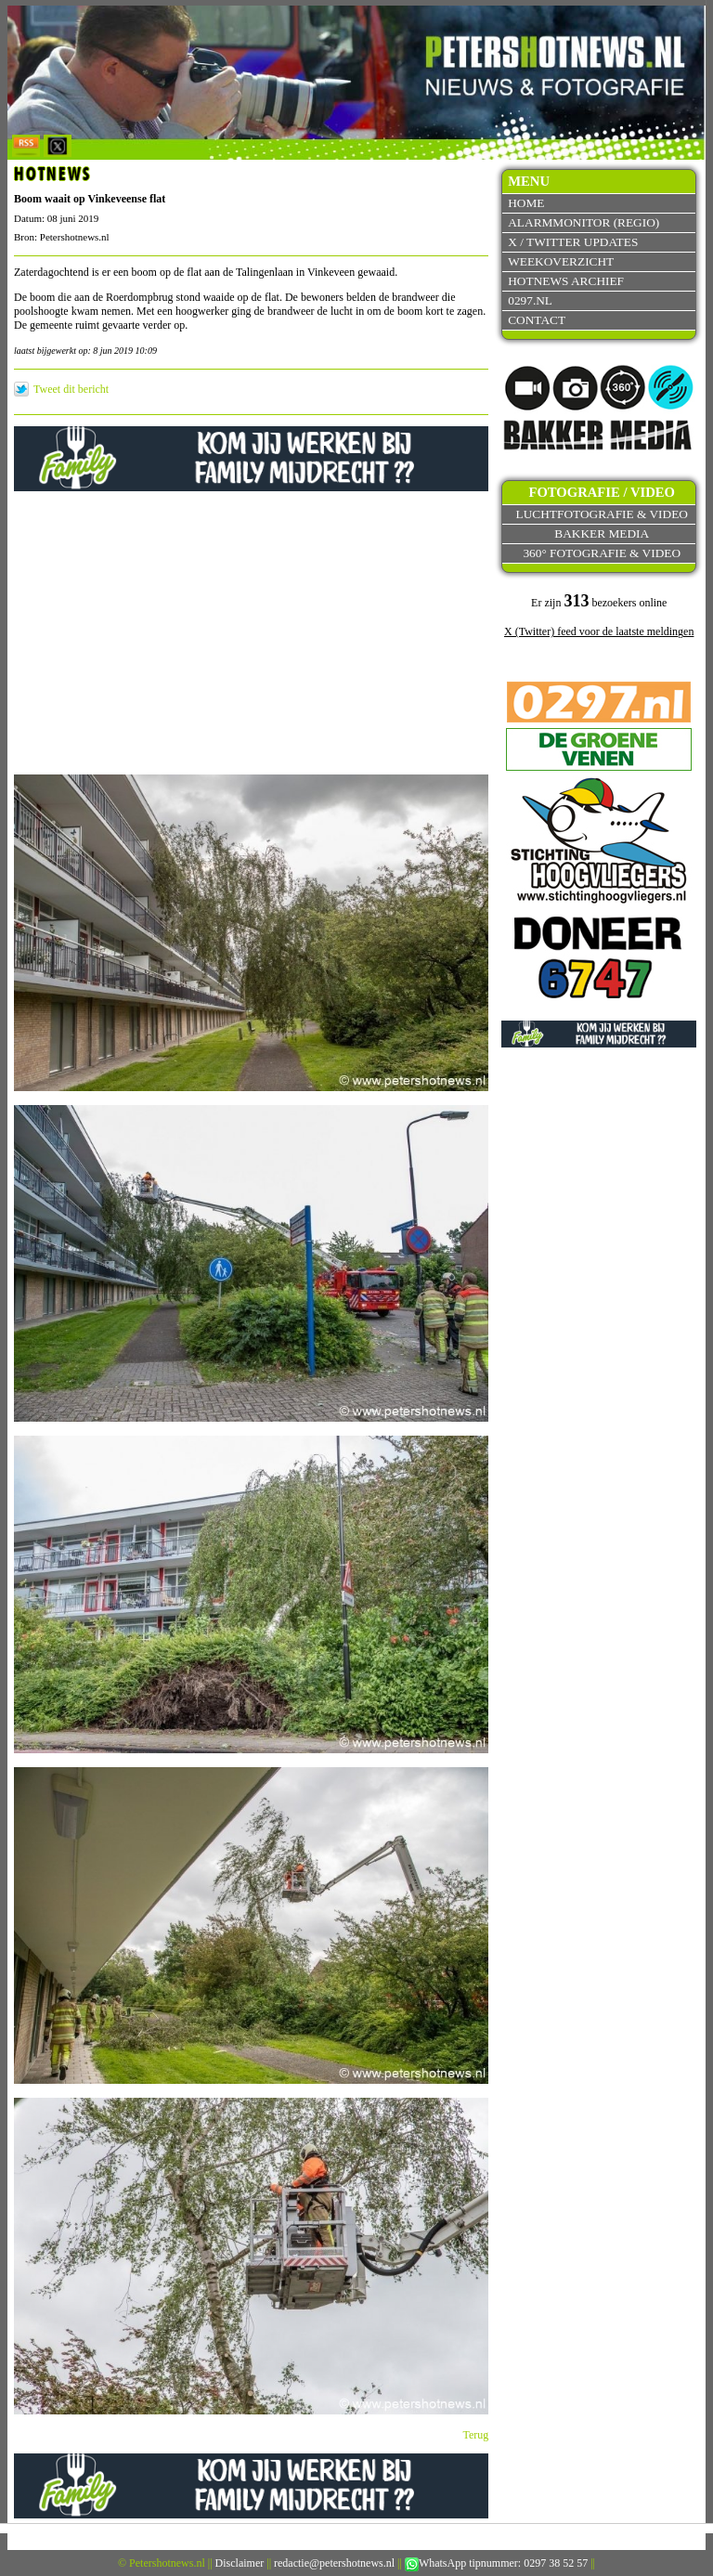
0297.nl (530, 300)
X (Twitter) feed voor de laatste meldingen (599, 631)
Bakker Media (601, 533)
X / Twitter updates (573, 242)
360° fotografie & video (602, 553)
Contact (536, 320)
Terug (476, 2434)
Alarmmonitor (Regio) (583, 222)
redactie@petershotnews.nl (334, 2562)
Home (526, 203)
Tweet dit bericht (71, 389)
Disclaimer (240, 2562)
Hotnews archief (566, 281)
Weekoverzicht (561, 261)
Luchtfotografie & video (602, 514)
